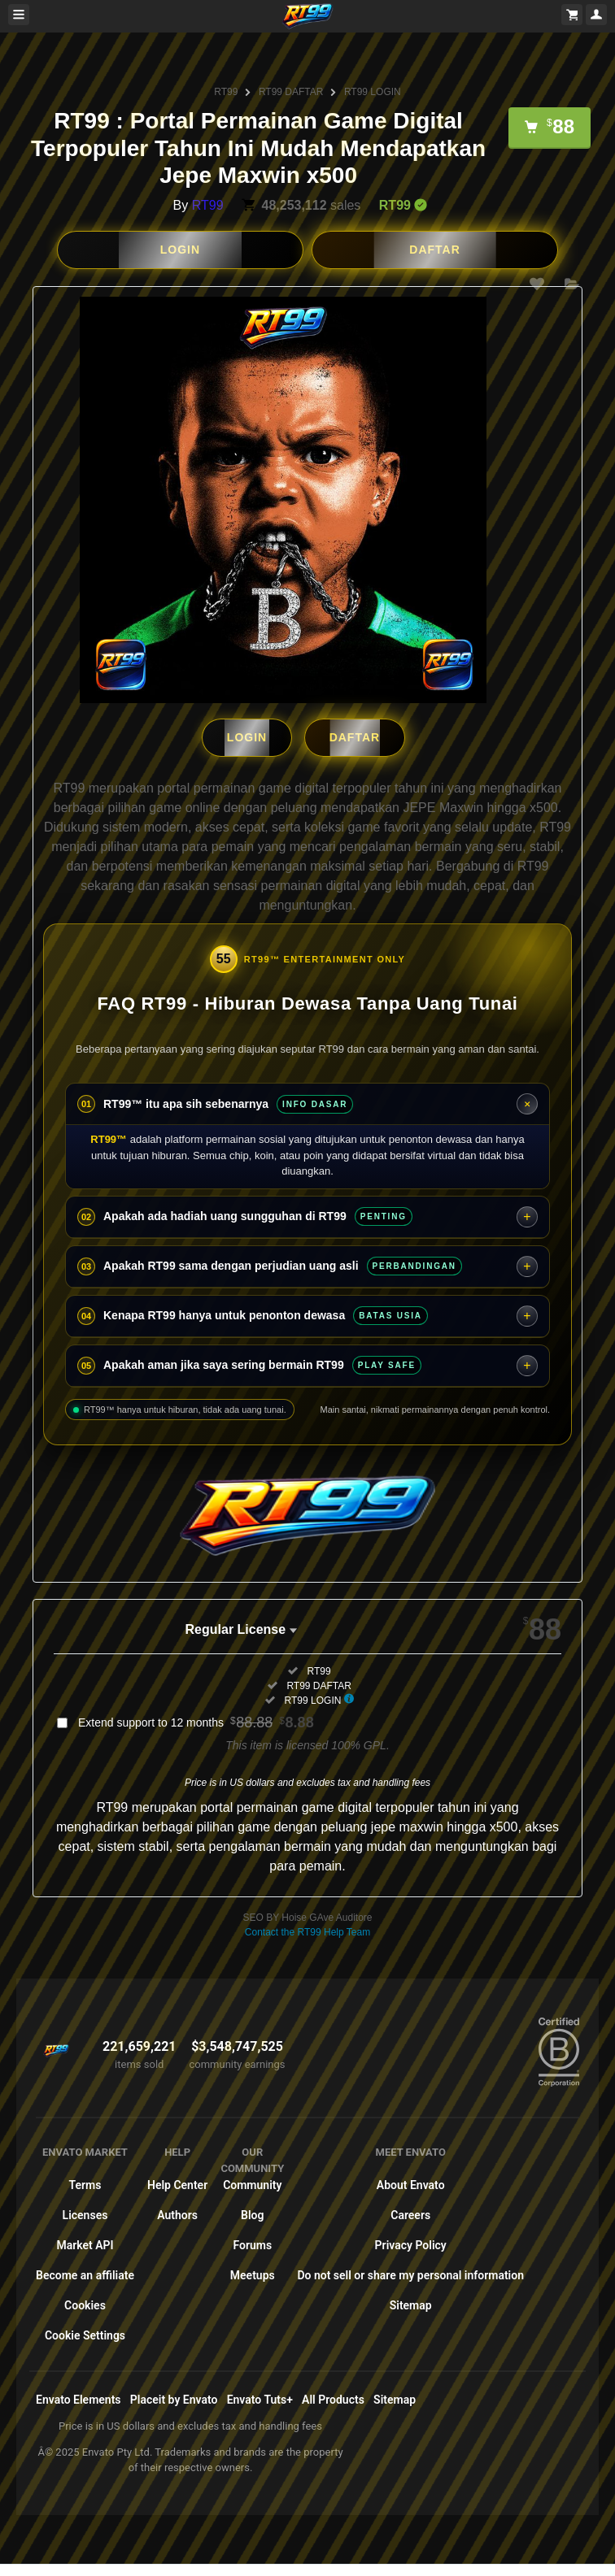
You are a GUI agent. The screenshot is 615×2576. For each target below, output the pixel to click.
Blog (252, 2215)
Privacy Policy (411, 2245)
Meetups (252, 2275)
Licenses (85, 2215)
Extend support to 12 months (196, 1722)
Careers (410, 2215)
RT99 (226, 92)
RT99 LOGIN (372, 92)
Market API (84, 2245)
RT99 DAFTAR (291, 92)
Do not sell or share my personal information (410, 2275)
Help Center (177, 2185)
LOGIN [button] (180, 249)
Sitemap (411, 2305)
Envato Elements (78, 2399)
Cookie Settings (85, 2335)
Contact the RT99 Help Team (307, 1932)
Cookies (85, 2305)
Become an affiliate (85, 2275)
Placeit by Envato (174, 2399)
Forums (252, 2245)
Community (252, 2185)
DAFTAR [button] (434, 249)
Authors (177, 2215)
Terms (85, 2185)
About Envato (411, 2185)
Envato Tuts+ (260, 2399)
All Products (333, 2399)
